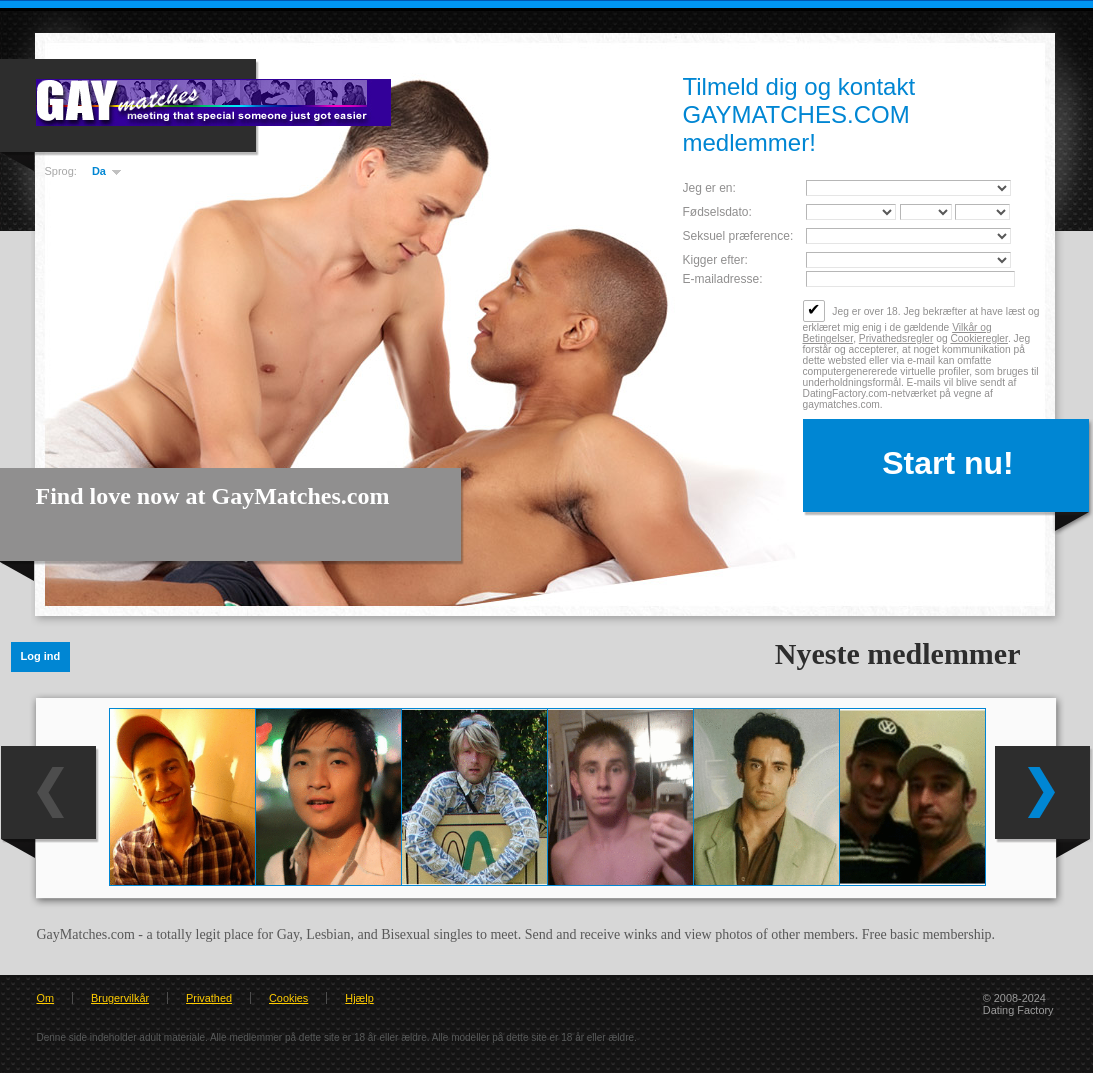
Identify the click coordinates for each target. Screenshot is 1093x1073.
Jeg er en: (709, 188)
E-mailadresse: (723, 279)
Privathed (209, 998)
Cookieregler (978, 338)
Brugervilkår (120, 998)
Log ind (41, 656)
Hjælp (359, 998)
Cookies (288, 998)
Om (46, 998)
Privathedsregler (896, 338)
